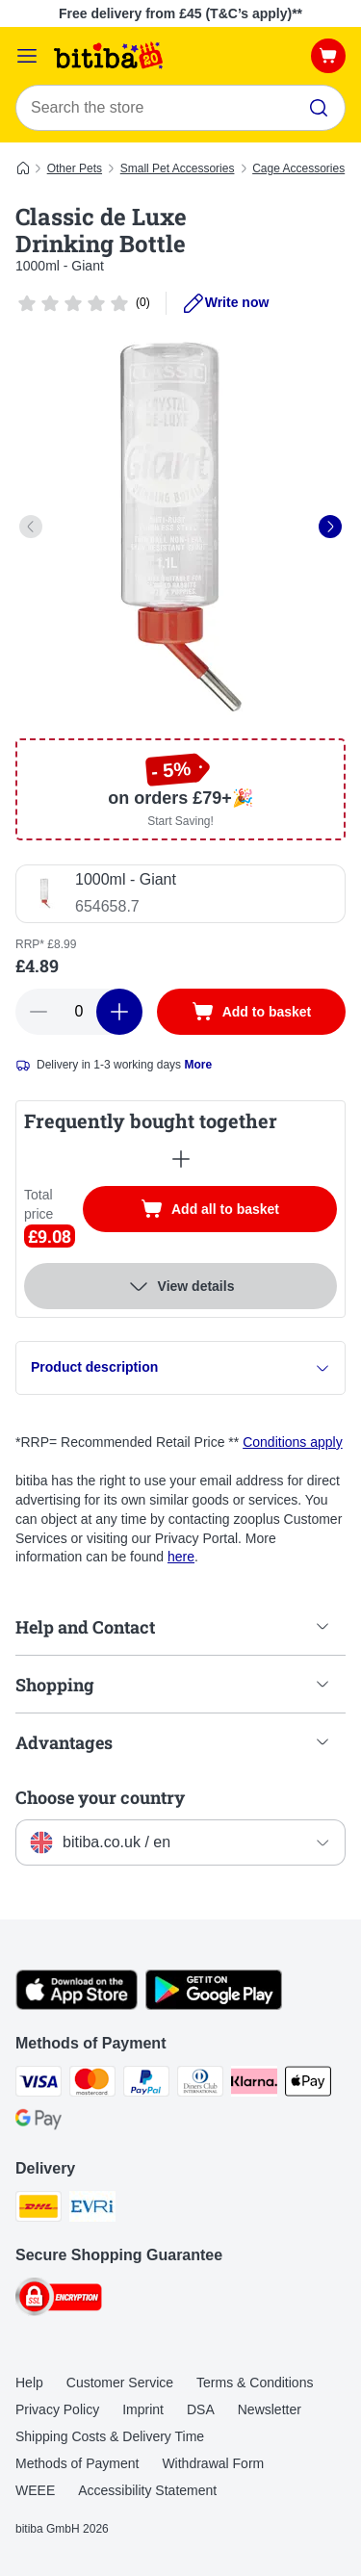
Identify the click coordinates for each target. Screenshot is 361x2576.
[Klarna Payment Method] (254, 2084)
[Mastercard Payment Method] (92, 2084)
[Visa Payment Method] (38, 2084)
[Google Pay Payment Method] (38, 2122)
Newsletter (269, 2409)
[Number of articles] (79, 1012)
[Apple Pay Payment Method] (308, 2084)
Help (29, 2382)
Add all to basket (229, 1211)
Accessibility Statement (147, 2490)
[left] (30, 526)
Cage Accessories (298, 168)
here (181, 1556)
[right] (330, 526)
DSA (201, 2409)
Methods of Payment (77, 2463)
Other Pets (74, 168)
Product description (180, 1367)
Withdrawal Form (213, 2463)
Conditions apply (293, 1442)
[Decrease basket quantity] (38, 1012)
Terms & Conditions (254, 2382)
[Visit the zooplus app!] (76, 2005)
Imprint (143, 2409)
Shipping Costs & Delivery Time (109, 2436)
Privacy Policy (57, 2409)
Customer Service (119, 2382)
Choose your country (100, 1797)
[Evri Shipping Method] (92, 2209)
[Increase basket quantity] (119, 1012)
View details (181, 1286)
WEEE (35, 2490)
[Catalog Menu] (27, 56)
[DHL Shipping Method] (38, 2209)
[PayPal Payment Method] (146, 2084)
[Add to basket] (251, 1012)
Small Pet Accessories (177, 168)
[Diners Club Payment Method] (200, 2084)
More (198, 1064)
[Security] (58, 2300)
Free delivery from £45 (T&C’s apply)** (180, 13)
